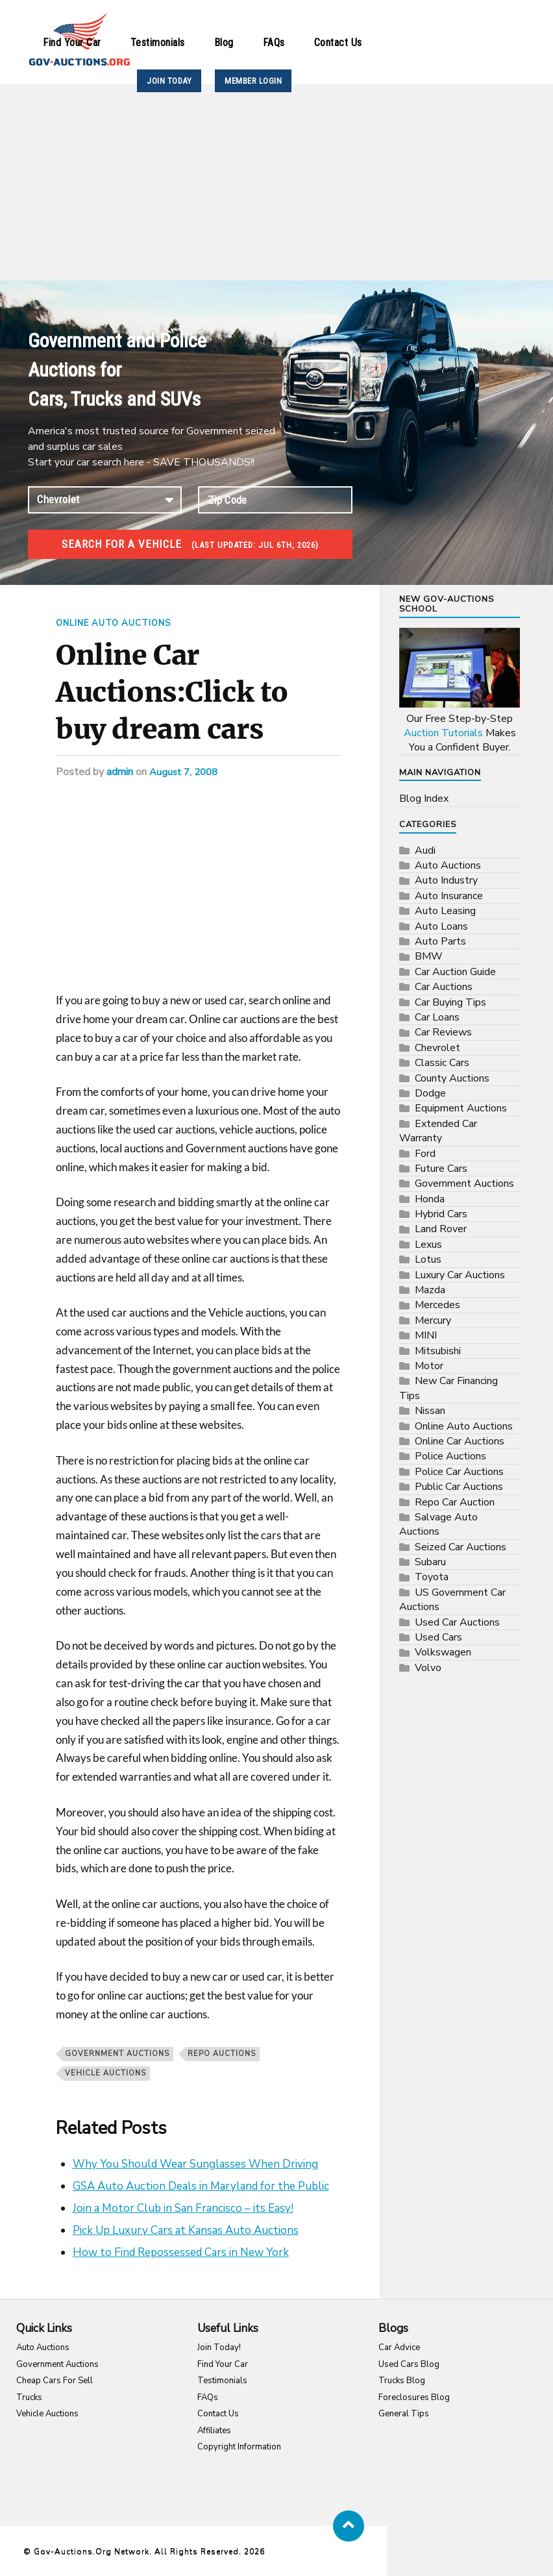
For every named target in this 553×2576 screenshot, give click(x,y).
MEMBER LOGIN (253, 81)
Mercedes (437, 1305)
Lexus (428, 1244)
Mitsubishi (438, 1351)
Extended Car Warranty (438, 1131)
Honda (430, 1199)
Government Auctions (117, 2053)
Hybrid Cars (441, 1214)
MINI (426, 1335)
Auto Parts (440, 941)
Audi (425, 850)
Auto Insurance (449, 896)
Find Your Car (72, 42)
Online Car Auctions (459, 1441)
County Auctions (452, 1078)
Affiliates (214, 2430)
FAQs (274, 42)
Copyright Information (239, 2447)
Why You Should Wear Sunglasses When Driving (195, 2163)
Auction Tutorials (443, 733)
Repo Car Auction (455, 1502)
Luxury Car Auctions (460, 1275)
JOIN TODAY (169, 81)
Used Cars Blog (408, 2364)
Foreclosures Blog (414, 2397)
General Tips (403, 2414)
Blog (224, 42)
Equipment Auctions (461, 1108)
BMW (429, 956)
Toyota (432, 1577)
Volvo (428, 1668)
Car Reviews (443, 1032)
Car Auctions (444, 987)
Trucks (29, 2397)
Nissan (430, 1411)
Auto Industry (446, 880)
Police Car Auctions (459, 1472)
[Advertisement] (276, 183)
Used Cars (438, 1637)
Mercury (433, 1320)
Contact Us (338, 42)
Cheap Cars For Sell (54, 2380)
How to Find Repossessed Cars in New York (181, 2251)
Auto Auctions (448, 865)
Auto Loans (441, 926)
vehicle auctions (105, 2072)
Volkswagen (443, 1652)
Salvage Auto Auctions (438, 1524)
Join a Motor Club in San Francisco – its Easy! (183, 2207)
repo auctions (222, 2053)
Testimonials (157, 42)
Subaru (430, 1562)
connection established (105, 500)
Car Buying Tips (450, 1002)
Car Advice (399, 2347)
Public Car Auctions (459, 1487)
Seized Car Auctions (460, 1547)
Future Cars (441, 1168)
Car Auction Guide (455, 972)
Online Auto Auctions (118, 622)
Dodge (430, 1093)
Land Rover (441, 1229)
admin (119, 771)
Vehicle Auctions (47, 2414)
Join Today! (219, 2347)
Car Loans (437, 1017)
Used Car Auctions (457, 1622)
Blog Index (424, 798)
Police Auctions (450, 1456)
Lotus (428, 1259)
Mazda (430, 1290)
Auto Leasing (445, 911)
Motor (429, 1366)
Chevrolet (437, 1048)
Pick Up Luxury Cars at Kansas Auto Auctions (186, 2229)
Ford (425, 1153)
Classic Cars (442, 1063)
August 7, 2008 (186, 771)
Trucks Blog (401, 2380)
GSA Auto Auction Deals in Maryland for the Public (201, 2185)
